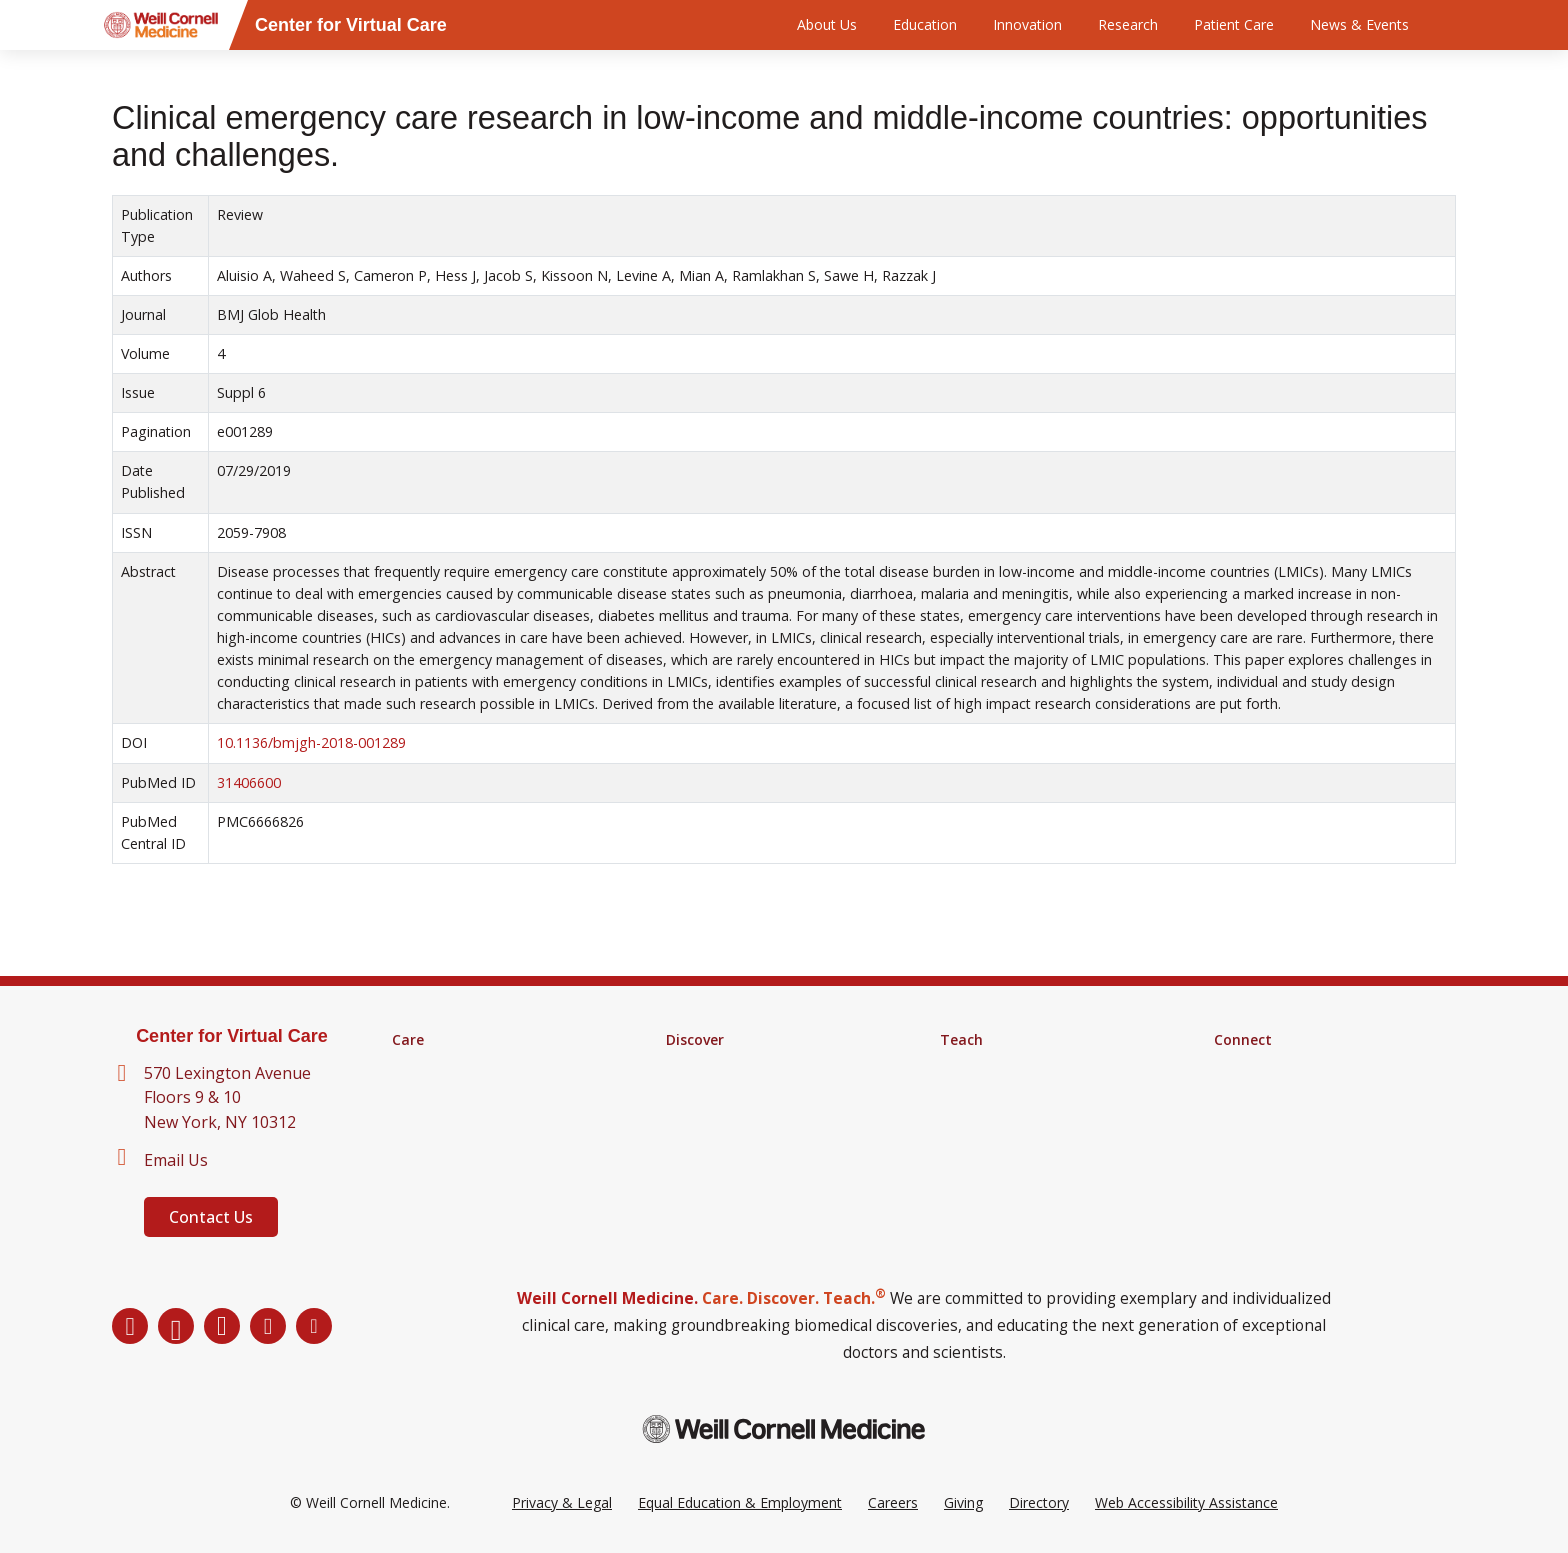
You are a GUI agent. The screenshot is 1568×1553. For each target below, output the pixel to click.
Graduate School (994, 1092)
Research (1128, 24)
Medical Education (999, 1066)
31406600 (249, 782)
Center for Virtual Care (232, 1036)
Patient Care (1234, 24)
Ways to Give (1256, 1118)
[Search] (1459, 25)
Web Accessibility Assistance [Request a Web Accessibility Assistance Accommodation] (1186, 1502)
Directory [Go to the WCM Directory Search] (1039, 1502)
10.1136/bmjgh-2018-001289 (311, 742)
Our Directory (1258, 1092)
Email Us (176, 1160)
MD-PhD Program (999, 1118)
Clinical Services (442, 1092)
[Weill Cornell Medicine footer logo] (784, 1428)
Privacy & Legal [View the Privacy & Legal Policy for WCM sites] (562, 1502)
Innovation (1027, 24)
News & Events (1359, 24)
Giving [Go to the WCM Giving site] (963, 1502)
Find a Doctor (436, 1066)
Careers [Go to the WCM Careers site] (893, 1502)
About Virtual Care (1272, 1066)
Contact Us (211, 1217)
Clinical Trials (707, 1092)
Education (925, 24)
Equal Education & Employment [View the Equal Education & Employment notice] (740, 1502)
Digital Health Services (464, 1118)
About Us (827, 24)
